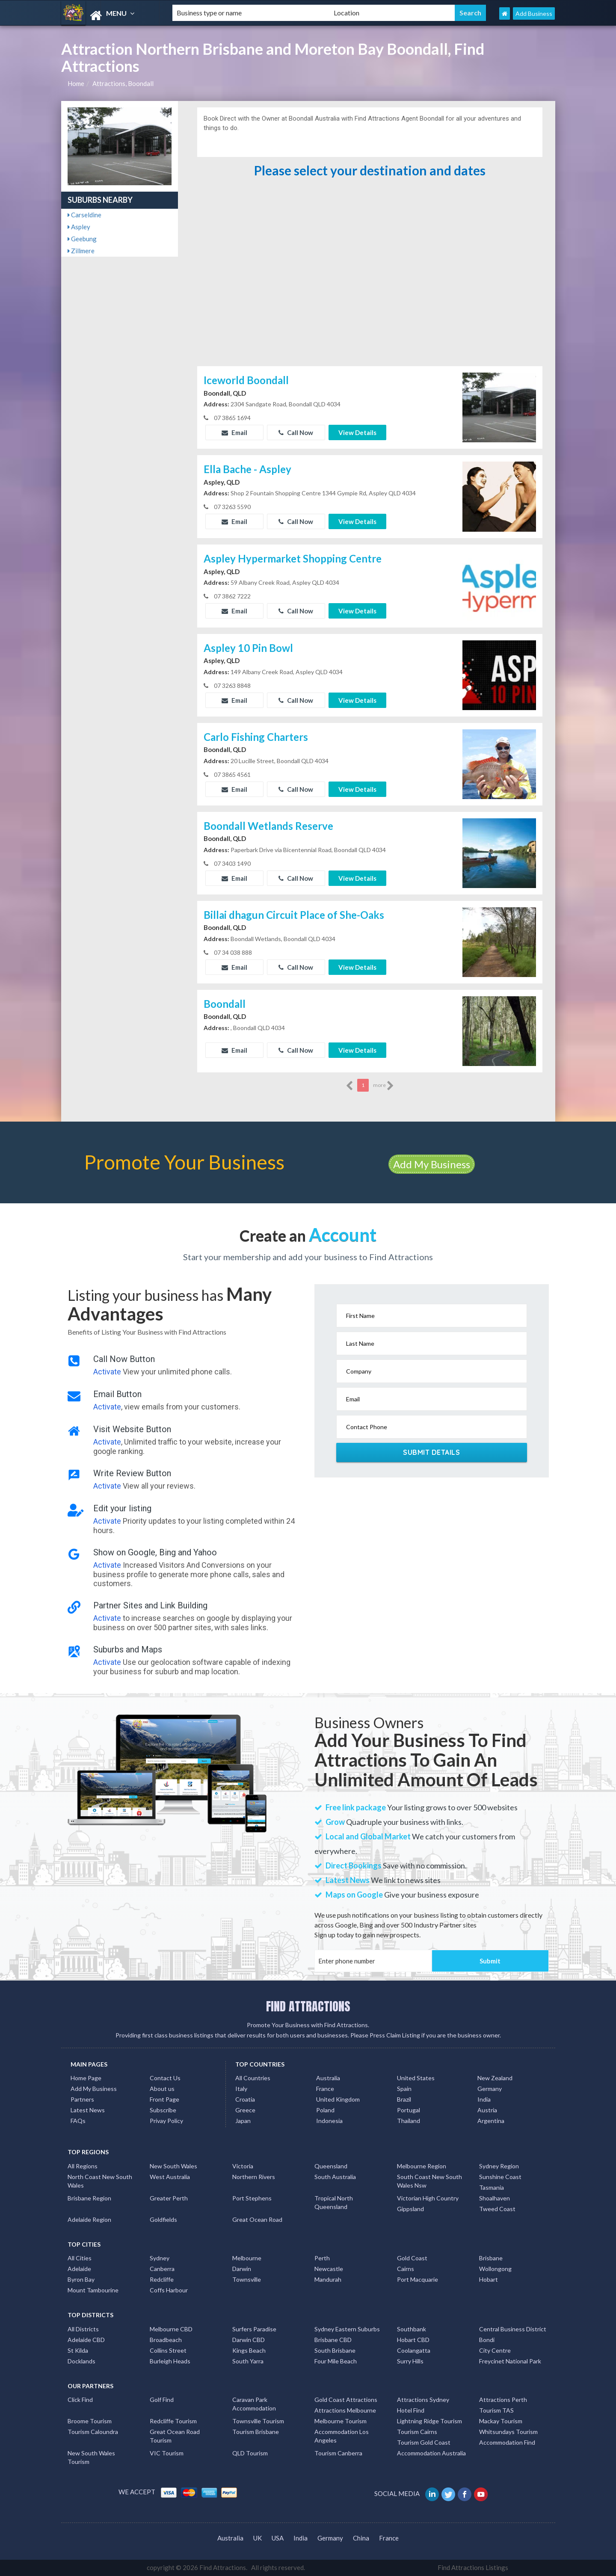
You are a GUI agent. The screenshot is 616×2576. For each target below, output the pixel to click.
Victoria (242, 2166)
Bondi (487, 2339)
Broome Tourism (90, 2421)
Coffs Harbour (169, 2290)
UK (257, 2538)
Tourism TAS (496, 2410)
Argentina (490, 2120)
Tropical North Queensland (333, 2202)
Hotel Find (410, 2410)
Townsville (246, 2279)
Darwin (241, 2268)
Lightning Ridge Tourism (429, 2421)
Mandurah (327, 2279)
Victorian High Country (428, 2198)
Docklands (81, 2361)
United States (416, 2078)
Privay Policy (166, 2120)
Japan (243, 2120)
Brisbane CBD (333, 2339)
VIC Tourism (167, 2453)
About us (162, 2088)
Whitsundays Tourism (508, 2431)
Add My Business (431, 1164)
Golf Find (162, 2399)
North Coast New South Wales (100, 2181)
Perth (322, 2258)
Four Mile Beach (335, 2361)
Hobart (488, 2279)
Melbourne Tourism (340, 2421)
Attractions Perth (503, 2399)
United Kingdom (338, 2099)
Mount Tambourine (93, 2290)
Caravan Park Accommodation (254, 2404)
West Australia (170, 2176)
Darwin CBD (248, 2339)
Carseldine (84, 215)
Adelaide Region (89, 2219)
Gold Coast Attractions (345, 2399)
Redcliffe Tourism (173, 2421)
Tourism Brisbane (255, 2431)
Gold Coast (412, 2258)
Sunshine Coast (500, 2176)
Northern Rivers (253, 2176)
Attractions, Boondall (123, 83)
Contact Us (165, 2078)
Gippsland (410, 2208)
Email (234, 432)
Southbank (411, 2329)
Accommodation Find (507, 2442)
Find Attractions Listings (473, 2567)
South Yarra (248, 2361)
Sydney (159, 2258)
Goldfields (163, 2219)
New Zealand (494, 2078)
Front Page (164, 2099)
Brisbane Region (89, 2198)
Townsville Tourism (258, 2421)
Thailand (408, 2120)
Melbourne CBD (171, 2329)
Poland (325, 2110)
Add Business (533, 13)
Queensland (330, 2166)
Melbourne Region (421, 2166)
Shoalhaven (494, 2198)
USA (278, 2538)
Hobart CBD (413, 2339)
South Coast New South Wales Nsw (429, 2181)
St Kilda (78, 2350)
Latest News (88, 2110)
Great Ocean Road (257, 2219)
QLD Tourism (250, 2453)
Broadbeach (166, 2339)
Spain (404, 2088)
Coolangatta (413, 2350)
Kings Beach (249, 2350)
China (361, 2538)
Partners (82, 2099)
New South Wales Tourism (91, 2457)
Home (76, 83)
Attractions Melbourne (345, 2410)
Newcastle (328, 2268)
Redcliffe (162, 2279)
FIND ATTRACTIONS (308, 2006)
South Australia (335, 2176)
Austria (487, 2110)
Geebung (82, 239)
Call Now (295, 432)
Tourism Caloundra (93, 2431)
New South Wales (173, 2166)
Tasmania (491, 2187)
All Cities (80, 2258)
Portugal (408, 2110)
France (325, 2088)
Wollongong (495, 2268)
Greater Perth (169, 2198)
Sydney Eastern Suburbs (347, 2329)
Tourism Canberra (338, 2453)
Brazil (404, 2099)
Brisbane (491, 2258)
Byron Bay (81, 2279)
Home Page (86, 2078)
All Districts (83, 2329)
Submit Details (431, 1452)
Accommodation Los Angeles (341, 2436)
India (484, 2099)
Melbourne (246, 2258)
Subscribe (163, 2110)
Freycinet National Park (510, 2361)
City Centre (495, 2350)
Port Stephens (252, 2198)
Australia (328, 2078)
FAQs (78, 2120)
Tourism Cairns (417, 2431)
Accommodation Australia (431, 2453)
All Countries (252, 2078)
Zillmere (81, 251)
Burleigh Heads (170, 2361)
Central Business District (512, 2329)
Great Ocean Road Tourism (175, 2436)
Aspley (79, 227)
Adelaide (79, 2268)
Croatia (245, 2099)
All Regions (83, 2166)
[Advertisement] (369, 300)
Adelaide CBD (86, 2339)
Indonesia (329, 2120)
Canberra (162, 2268)
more (383, 1086)
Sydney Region (499, 2166)
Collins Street (168, 2350)
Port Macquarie (417, 2279)
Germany (489, 2088)
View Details (357, 432)
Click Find (80, 2399)
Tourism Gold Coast (423, 2442)
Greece (245, 2110)
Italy (241, 2088)
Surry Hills (410, 2361)
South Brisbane (334, 2350)
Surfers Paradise (254, 2329)
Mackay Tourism (500, 2421)
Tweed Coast (497, 2208)
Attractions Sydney (423, 2399)
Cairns (405, 2268)
